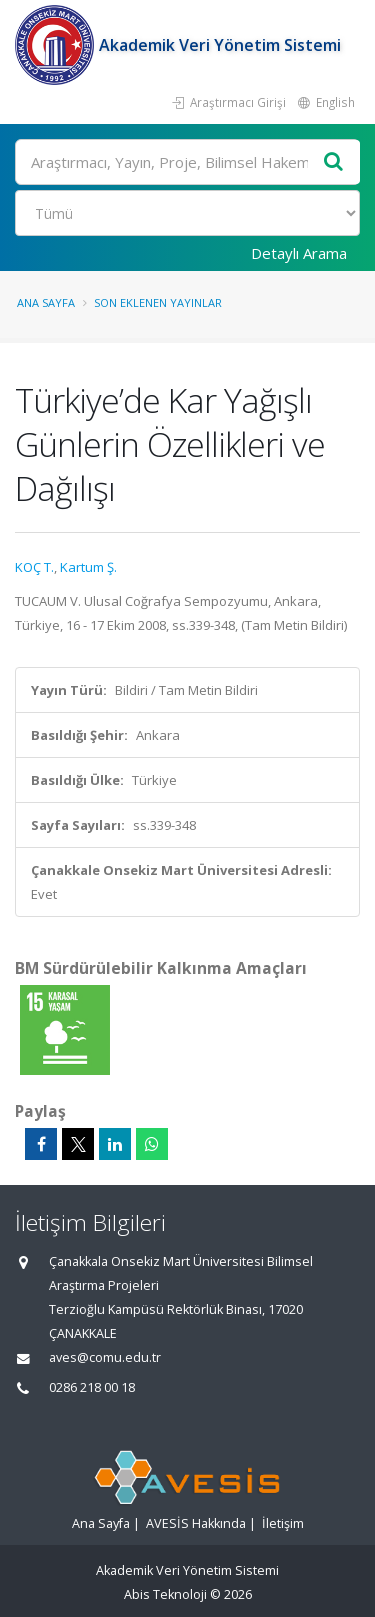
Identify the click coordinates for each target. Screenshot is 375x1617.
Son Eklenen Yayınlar (158, 302)
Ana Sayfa (46, 302)
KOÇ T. (34, 567)
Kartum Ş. (88, 567)
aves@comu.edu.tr (105, 1357)
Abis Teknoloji (165, 1594)
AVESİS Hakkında (196, 1523)
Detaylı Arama (299, 253)
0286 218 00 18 (92, 1387)
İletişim (283, 1523)
